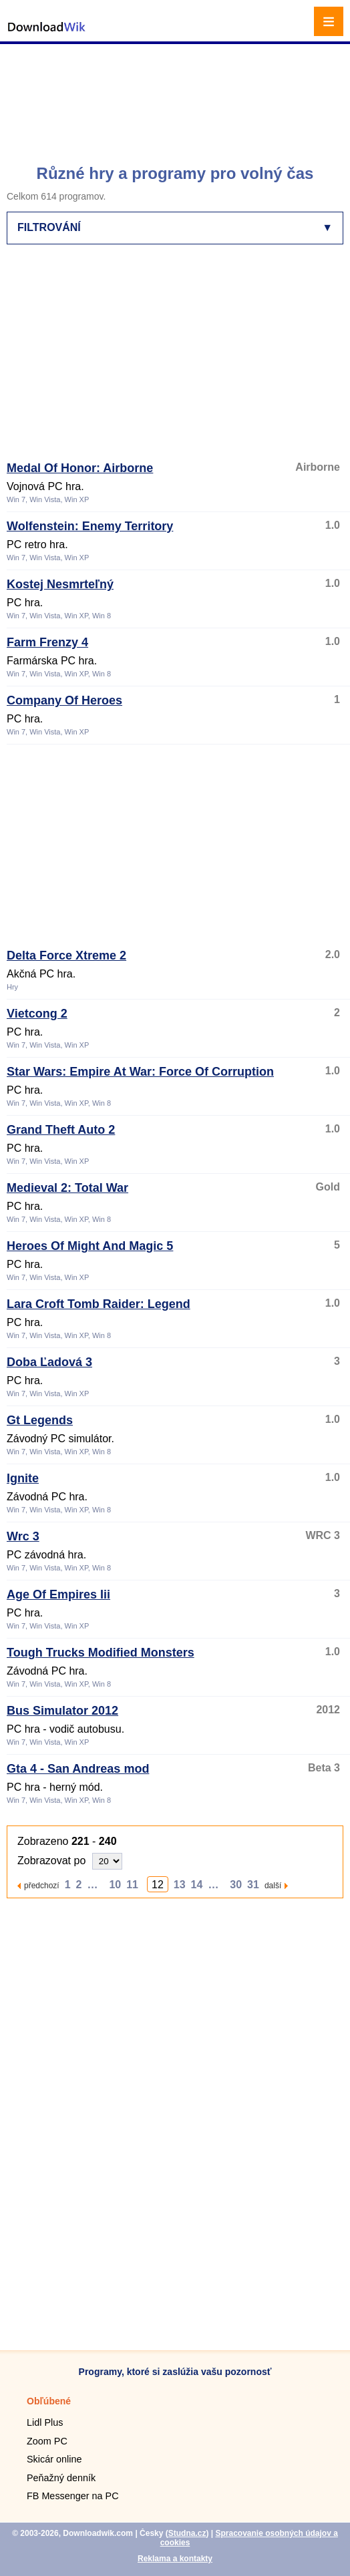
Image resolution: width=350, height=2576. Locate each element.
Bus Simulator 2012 (62, 1710)
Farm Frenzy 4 (47, 642)
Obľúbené (49, 2401)
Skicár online (54, 2459)
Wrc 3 (23, 1536)
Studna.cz (187, 2533)
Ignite (23, 1478)
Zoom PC (47, 2441)
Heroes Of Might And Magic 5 (90, 1246)
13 (180, 1884)
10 (115, 1884)
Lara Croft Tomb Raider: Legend (98, 1304)
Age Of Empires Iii (58, 1594)
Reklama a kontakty (175, 2558)
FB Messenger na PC (73, 2496)
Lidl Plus (45, 2422)
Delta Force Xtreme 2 (66, 955)
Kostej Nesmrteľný (60, 584)
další (273, 1885)
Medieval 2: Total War (67, 1188)
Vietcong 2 (37, 1013)
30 (236, 1884)
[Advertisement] (176, 97)
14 (197, 1884)
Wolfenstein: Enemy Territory (90, 526)
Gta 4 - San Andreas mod (78, 1768)
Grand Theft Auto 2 (61, 1129)
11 (132, 1884)
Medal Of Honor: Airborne (80, 468)
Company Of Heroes (64, 700)
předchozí (41, 1885)
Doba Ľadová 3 (49, 1362)
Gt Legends (40, 1420)
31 (253, 1884)
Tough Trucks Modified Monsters (100, 1652)
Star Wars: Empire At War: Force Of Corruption (140, 1071)
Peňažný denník (61, 2478)
